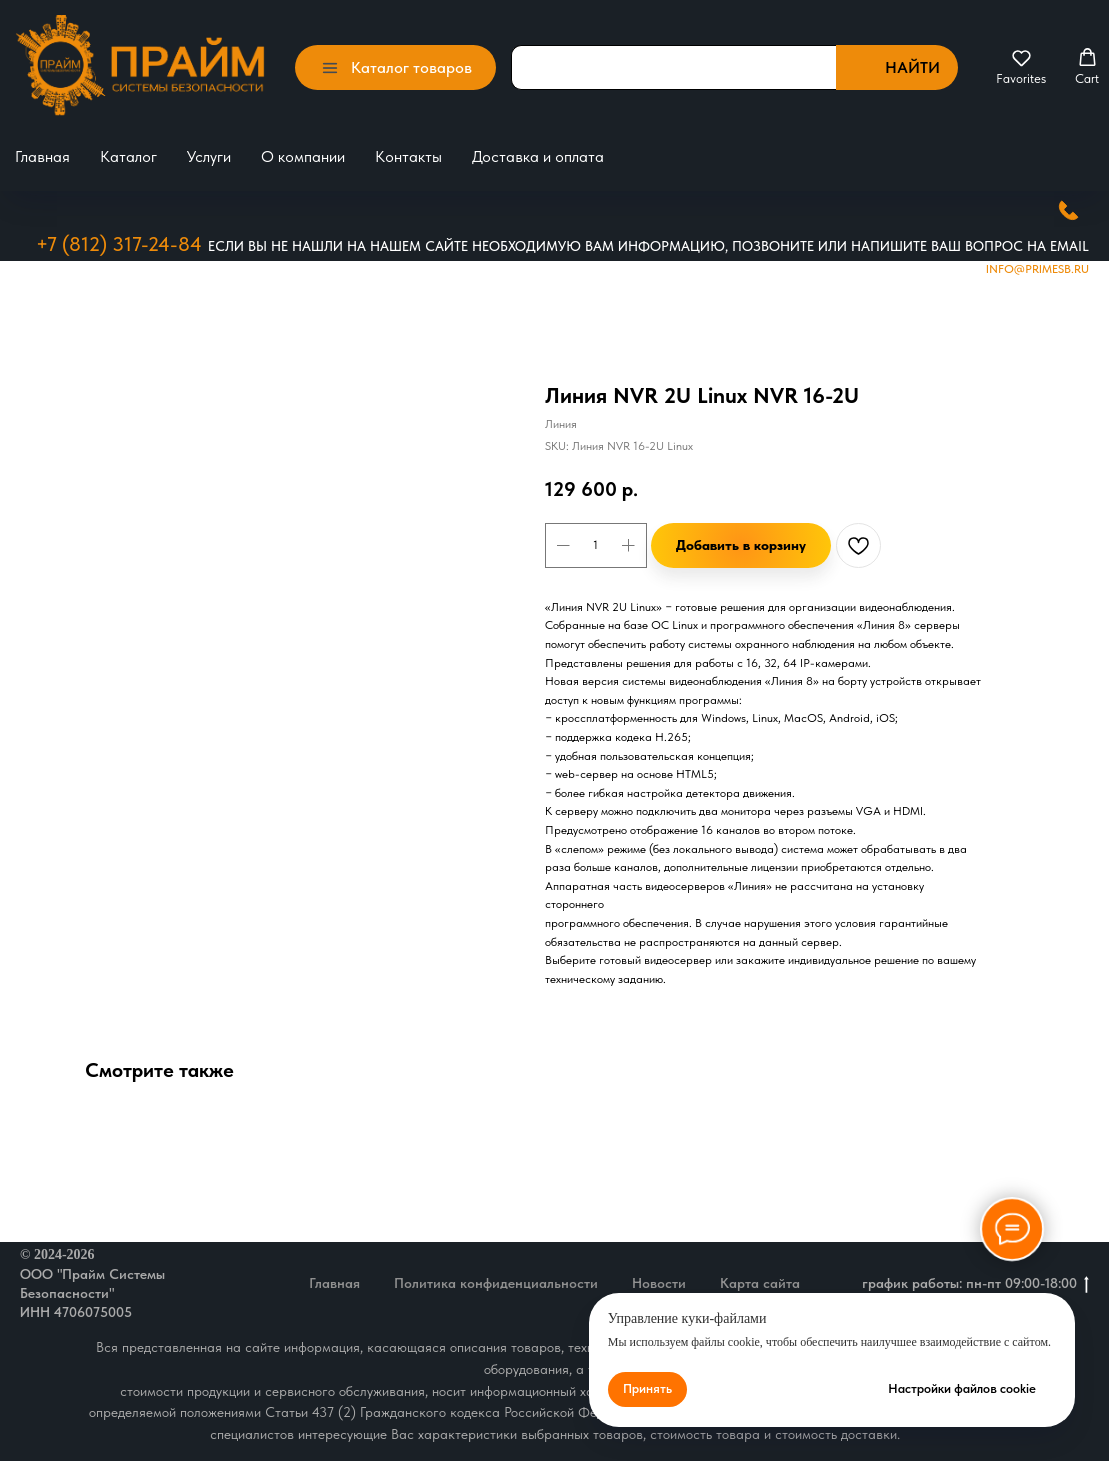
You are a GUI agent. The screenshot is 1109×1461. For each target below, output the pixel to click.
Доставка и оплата (538, 156)
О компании (303, 156)
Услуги (209, 156)
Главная (42, 156)
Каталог (128, 156)
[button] (1021, 67)
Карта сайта (760, 1283)
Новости (659, 1283)
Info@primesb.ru (1037, 269)
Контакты (408, 156)
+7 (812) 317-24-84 (119, 244)
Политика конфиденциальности (496, 1283)
